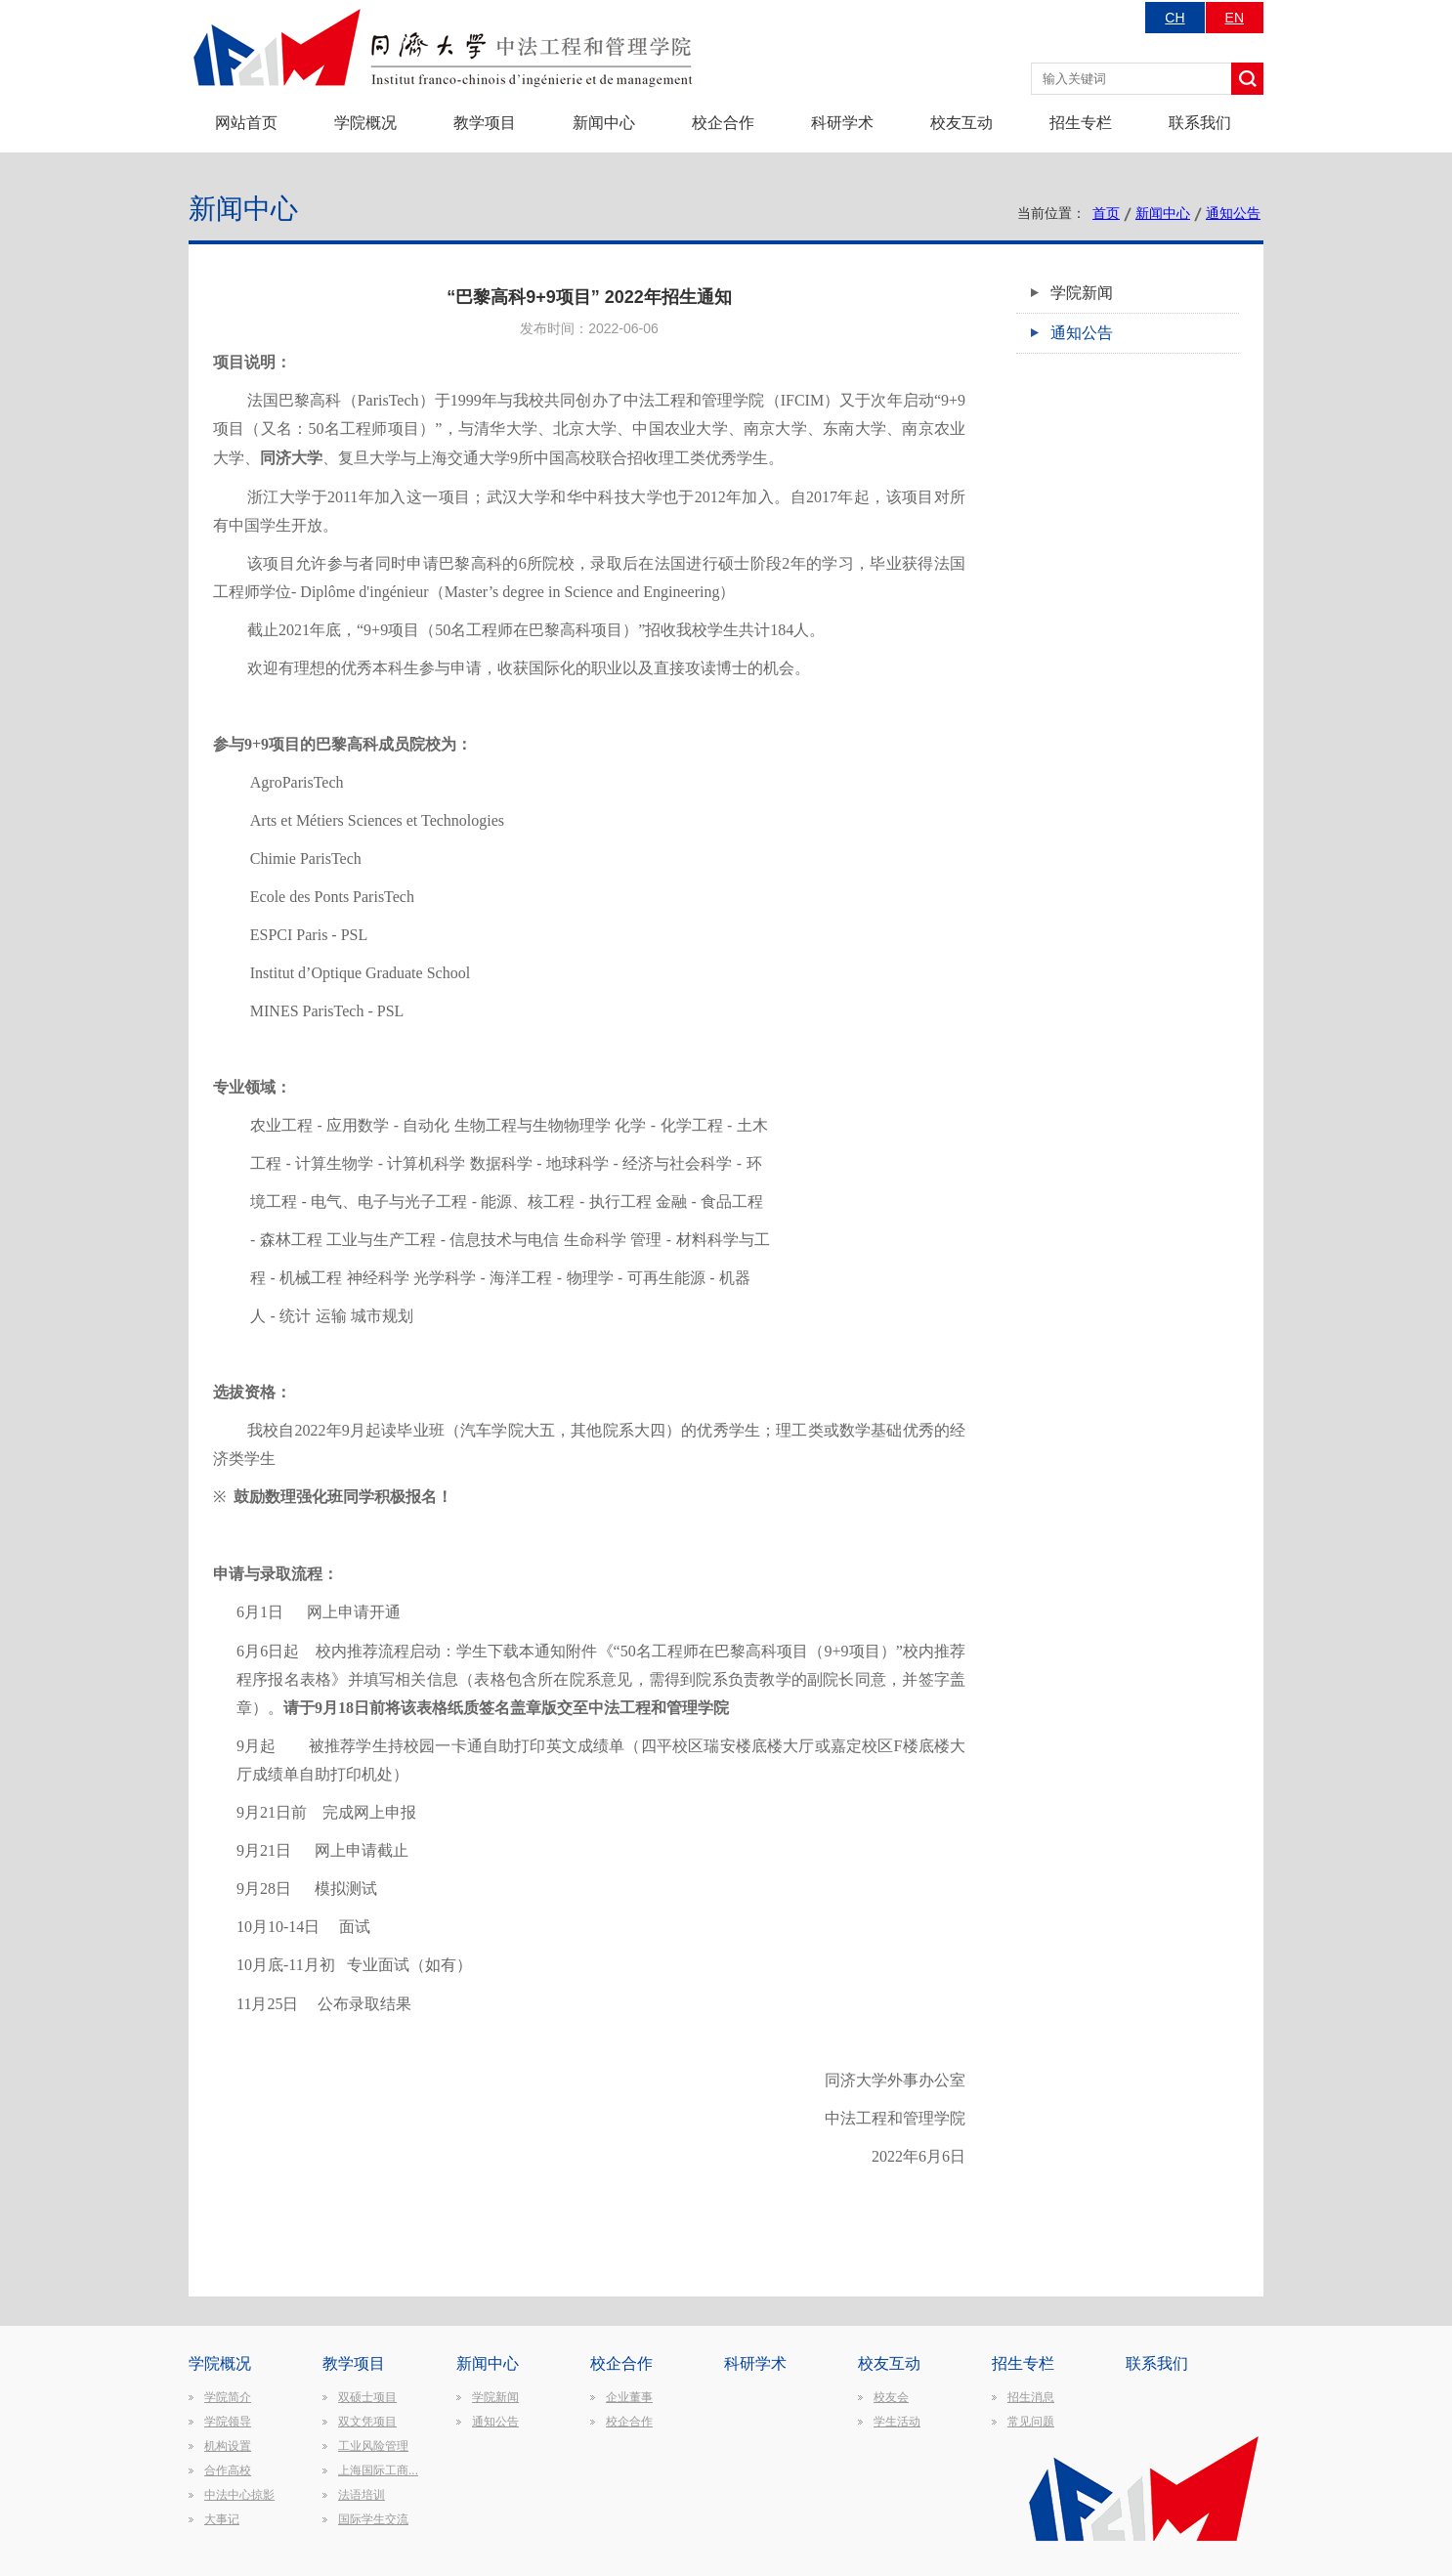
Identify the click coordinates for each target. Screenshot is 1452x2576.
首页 (1106, 213)
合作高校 (227, 2470)
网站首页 (246, 122)
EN (1234, 17)
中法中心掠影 (239, 2495)
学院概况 (365, 122)
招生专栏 (1080, 122)
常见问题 (1030, 2421)
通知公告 (1233, 213)
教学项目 (484, 122)
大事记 (221, 2519)
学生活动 (897, 2421)
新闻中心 (604, 122)
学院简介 (227, 2397)
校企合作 (723, 122)
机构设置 (227, 2446)
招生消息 (1030, 2397)
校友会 (891, 2397)
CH (1174, 17)
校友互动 (961, 122)
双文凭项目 (367, 2421)
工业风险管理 (373, 2446)
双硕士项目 (367, 2397)
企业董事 (629, 2397)
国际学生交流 (373, 2519)
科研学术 (842, 122)
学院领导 (227, 2421)
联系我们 (1200, 122)
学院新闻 (1081, 292)
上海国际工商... (378, 2470)
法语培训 (361, 2495)
